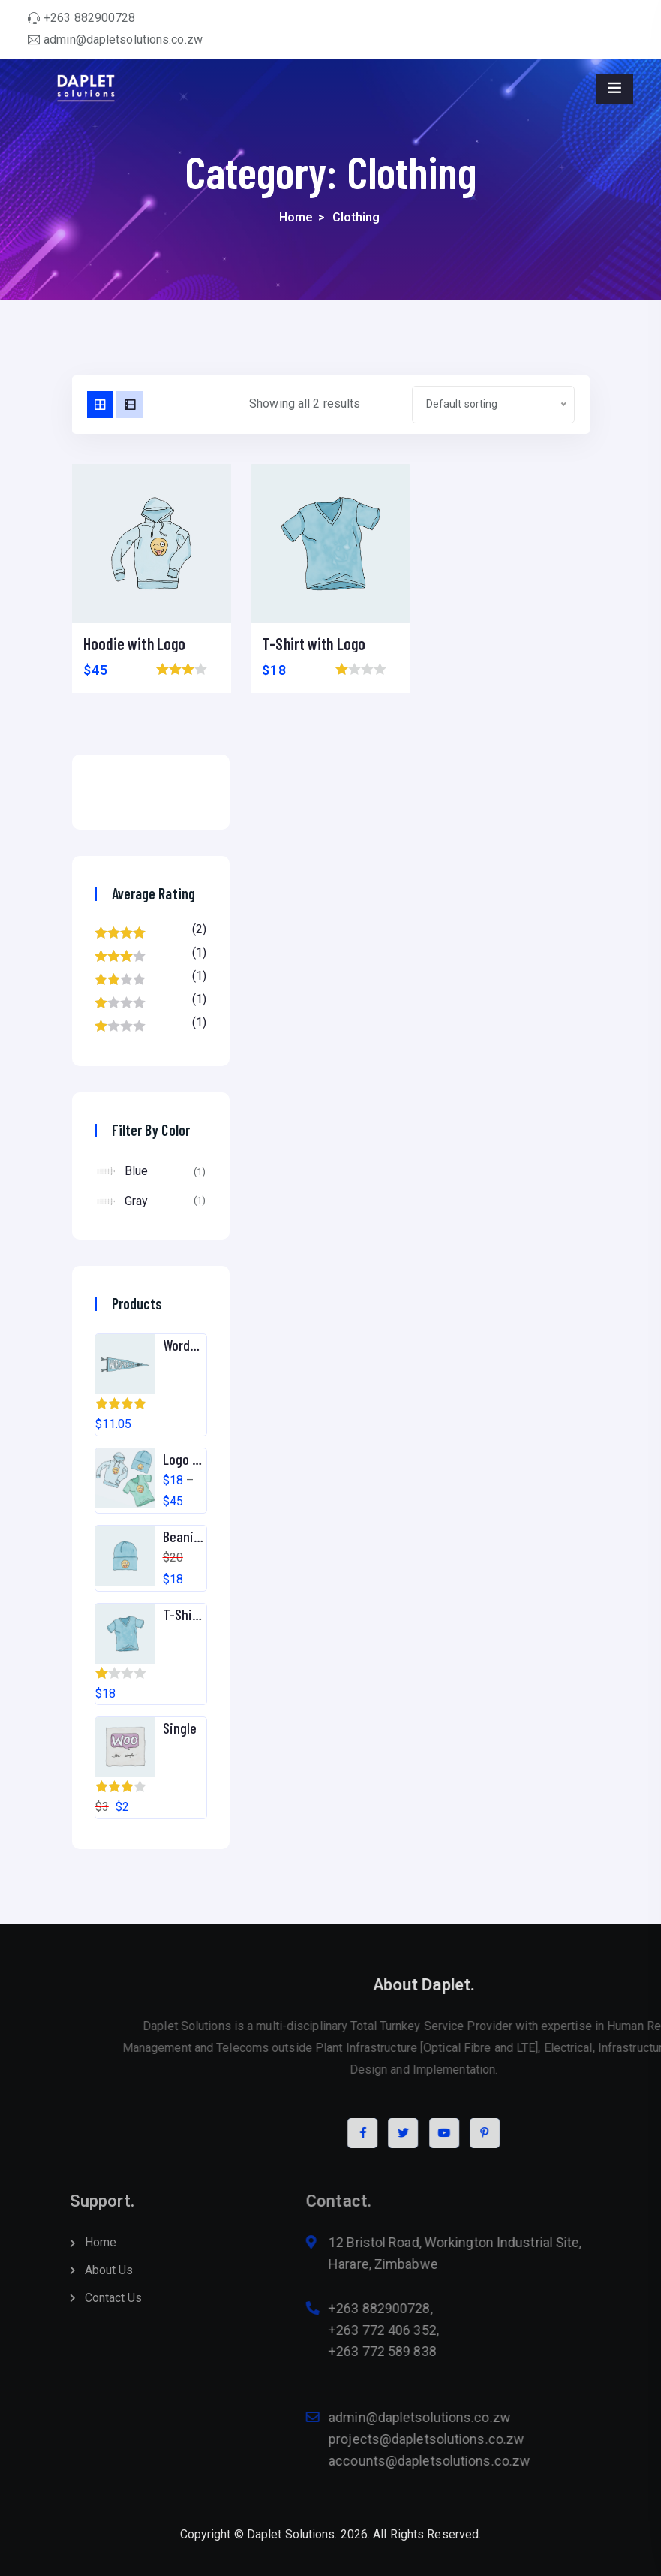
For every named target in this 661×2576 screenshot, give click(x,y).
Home (296, 217)
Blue (136, 1171)
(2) (151, 933)
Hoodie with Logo (134, 643)
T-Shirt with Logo (313, 643)
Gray (136, 1201)
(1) (151, 956)
